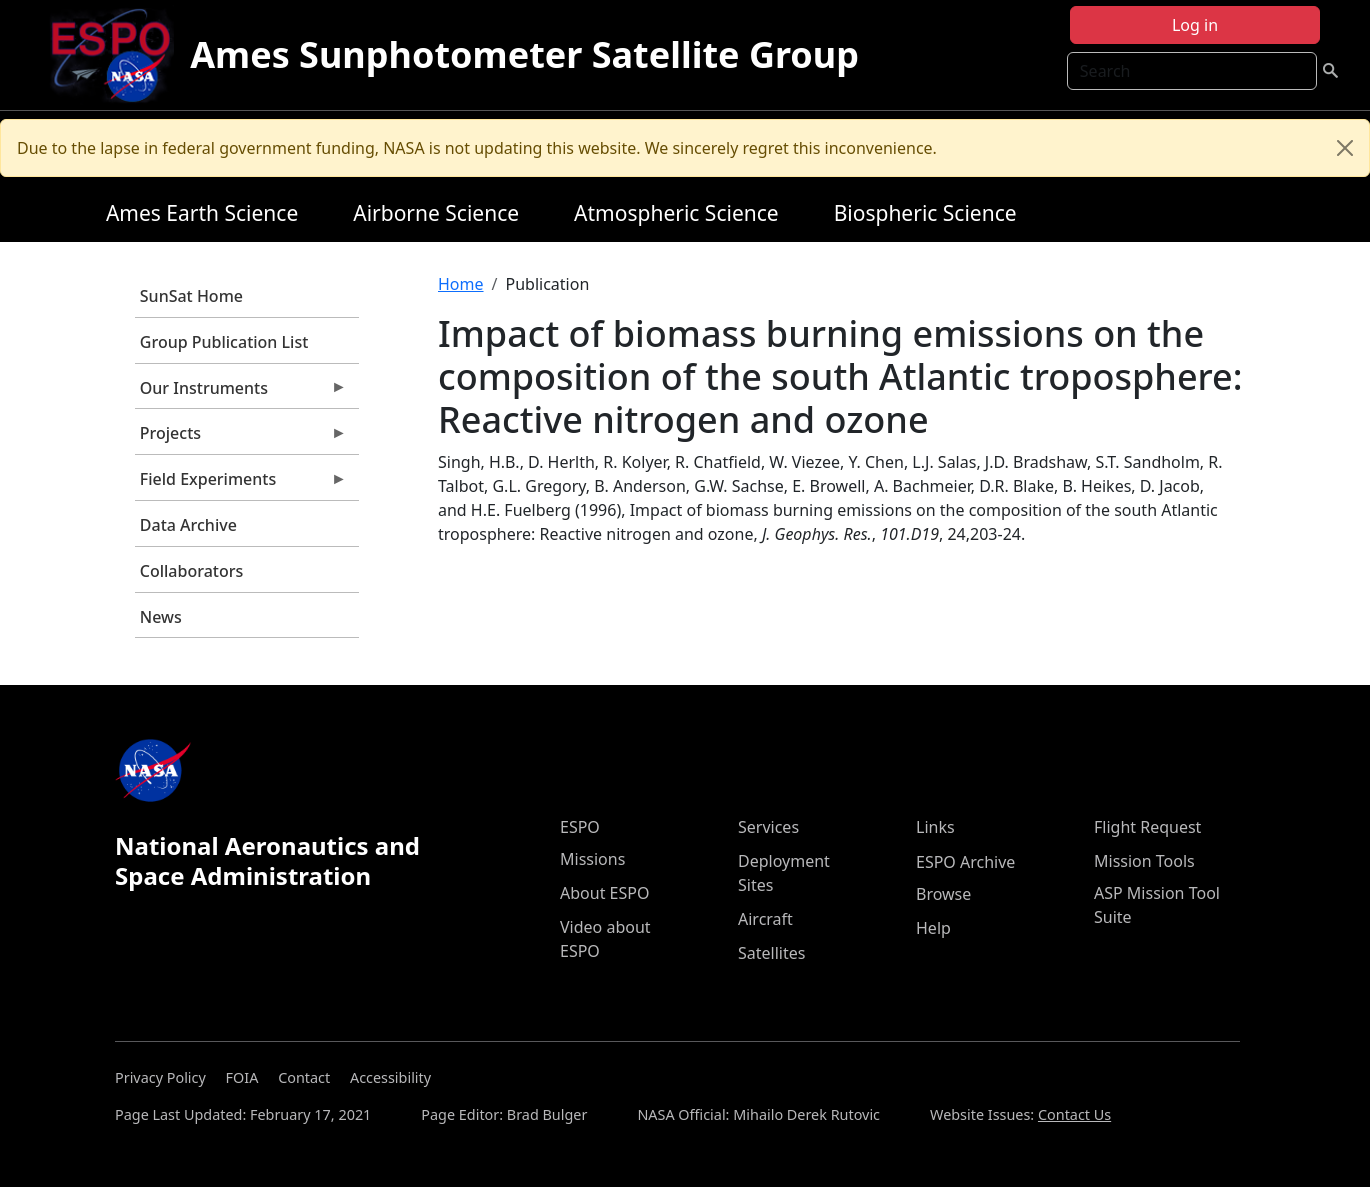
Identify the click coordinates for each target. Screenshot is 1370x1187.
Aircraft (765, 919)
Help (933, 928)
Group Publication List (224, 342)
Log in (1195, 25)
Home (461, 284)
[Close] (1345, 148)
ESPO (580, 827)
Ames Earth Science (202, 213)
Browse (943, 894)
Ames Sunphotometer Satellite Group (524, 54)
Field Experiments (241, 484)
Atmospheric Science (676, 213)
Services (768, 827)
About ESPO (604, 893)
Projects (241, 438)
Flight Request (1147, 827)
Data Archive (188, 525)
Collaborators (191, 571)
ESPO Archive (965, 862)
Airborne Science (436, 213)
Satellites (771, 953)
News (161, 617)
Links (935, 827)
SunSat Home (191, 296)
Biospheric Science (925, 213)
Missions (592, 859)
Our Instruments (241, 393)
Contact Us (1074, 1114)
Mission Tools (1144, 861)
